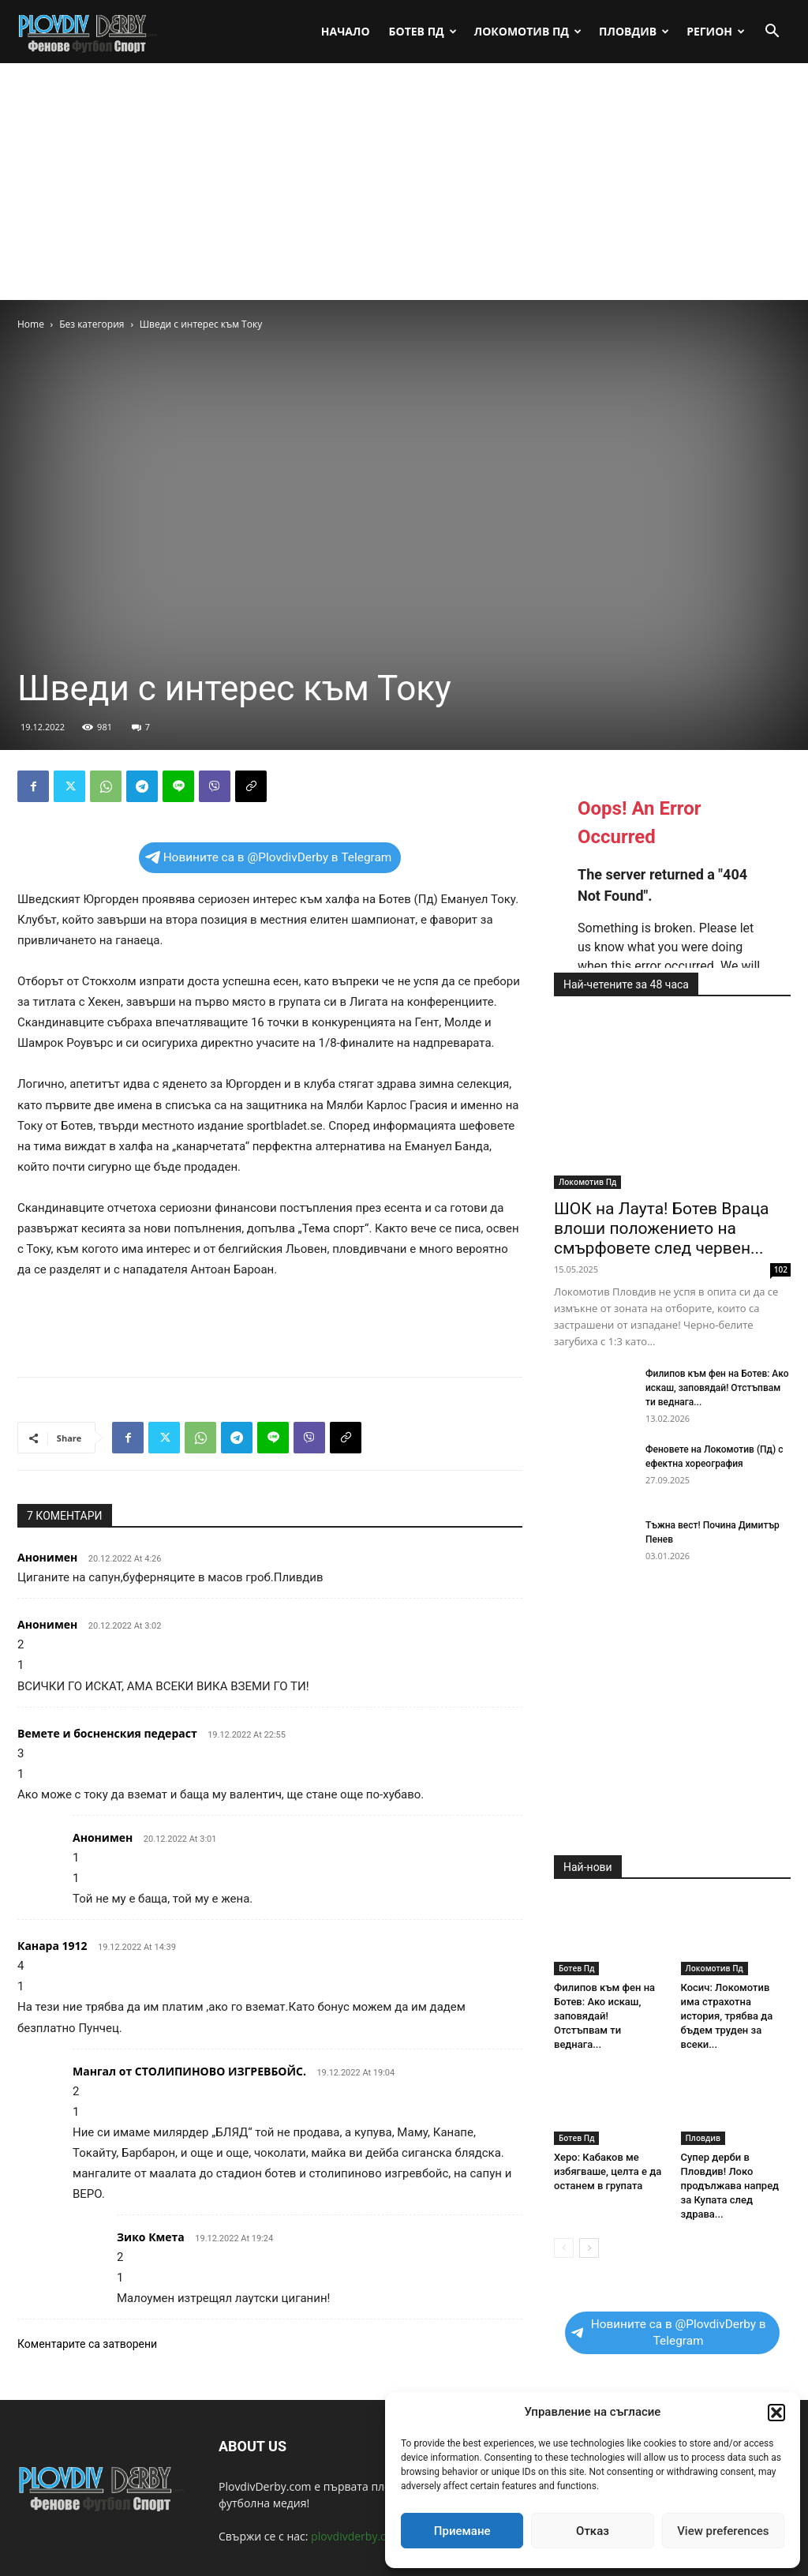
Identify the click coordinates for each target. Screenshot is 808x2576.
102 (780, 1269)
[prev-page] (564, 2248)
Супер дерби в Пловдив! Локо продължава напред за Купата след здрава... (730, 2185)
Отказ (592, 2531)
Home (30, 324)
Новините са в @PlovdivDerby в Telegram (268, 857)
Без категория (91, 324)
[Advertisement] (404, 181)
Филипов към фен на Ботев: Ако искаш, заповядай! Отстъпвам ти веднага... (716, 1388)
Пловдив (634, 31)
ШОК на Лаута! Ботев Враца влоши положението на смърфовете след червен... (661, 1228)
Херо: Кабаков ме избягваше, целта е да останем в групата (607, 2171)
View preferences (723, 2531)
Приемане (462, 2531)
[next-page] (589, 2248)
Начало (345, 31)
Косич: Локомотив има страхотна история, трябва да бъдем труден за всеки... (727, 2016)
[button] (776, 2412)
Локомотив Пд (528, 31)
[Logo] (88, 31)
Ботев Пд (423, 31)
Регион (715, 31)
